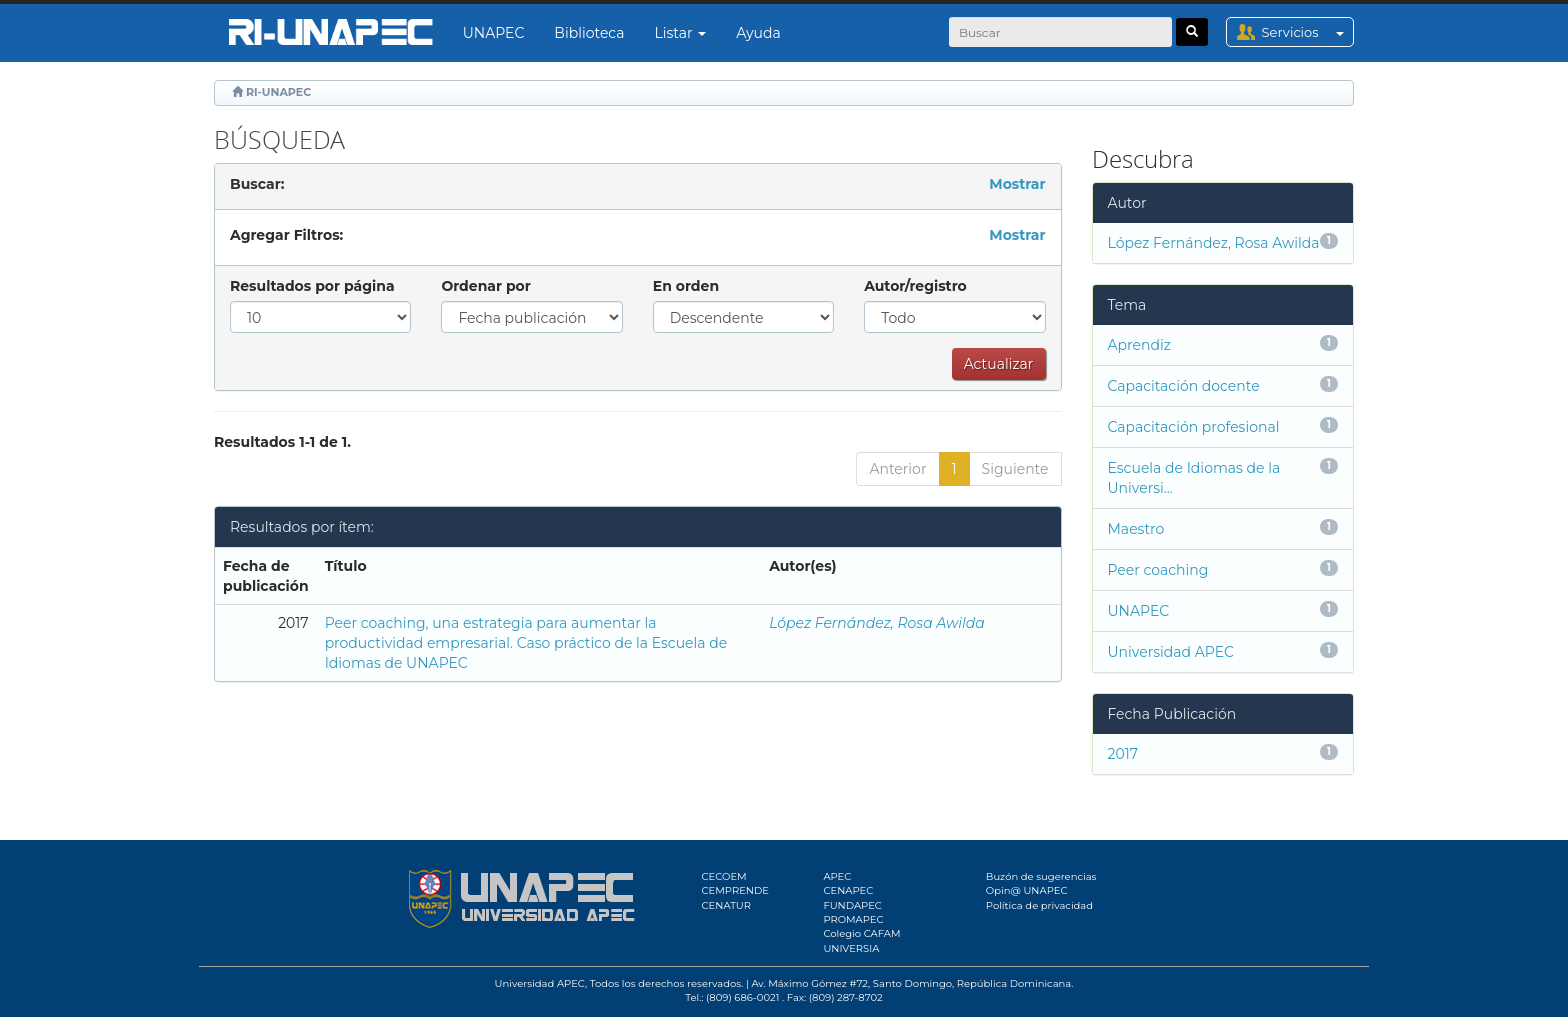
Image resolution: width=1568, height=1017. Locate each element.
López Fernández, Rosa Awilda (877, 623)
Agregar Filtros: (286, 235)
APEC (837, 876)
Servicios (1307, 32)
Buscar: (257, 184)
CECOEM (724, 876)
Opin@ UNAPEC (1027, 890)
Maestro (1136, 529)
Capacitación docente (1184, 386)
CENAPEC (848, 890)
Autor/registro (915, 286)
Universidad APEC (1171, 652)
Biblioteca (589, 33)
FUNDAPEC (852, 905)
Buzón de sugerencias (1041, 876)
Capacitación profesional (1194, 427)
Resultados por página (312, 286)
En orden (686, 286)
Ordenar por (485, 286)
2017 (1123, 754)
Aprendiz (1139, 345)
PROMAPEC (853, 919)
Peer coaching (1158, 570)
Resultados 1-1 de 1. (282, 442)
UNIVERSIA (851, 948)
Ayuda (758, 33)
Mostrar (1017, 184)
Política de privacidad (1039, 905)
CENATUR (726, 905)
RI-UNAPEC (278, 92)
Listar (681, 33)
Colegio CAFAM (861, 933)
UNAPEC (494, 33)
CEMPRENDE (735, 890)
